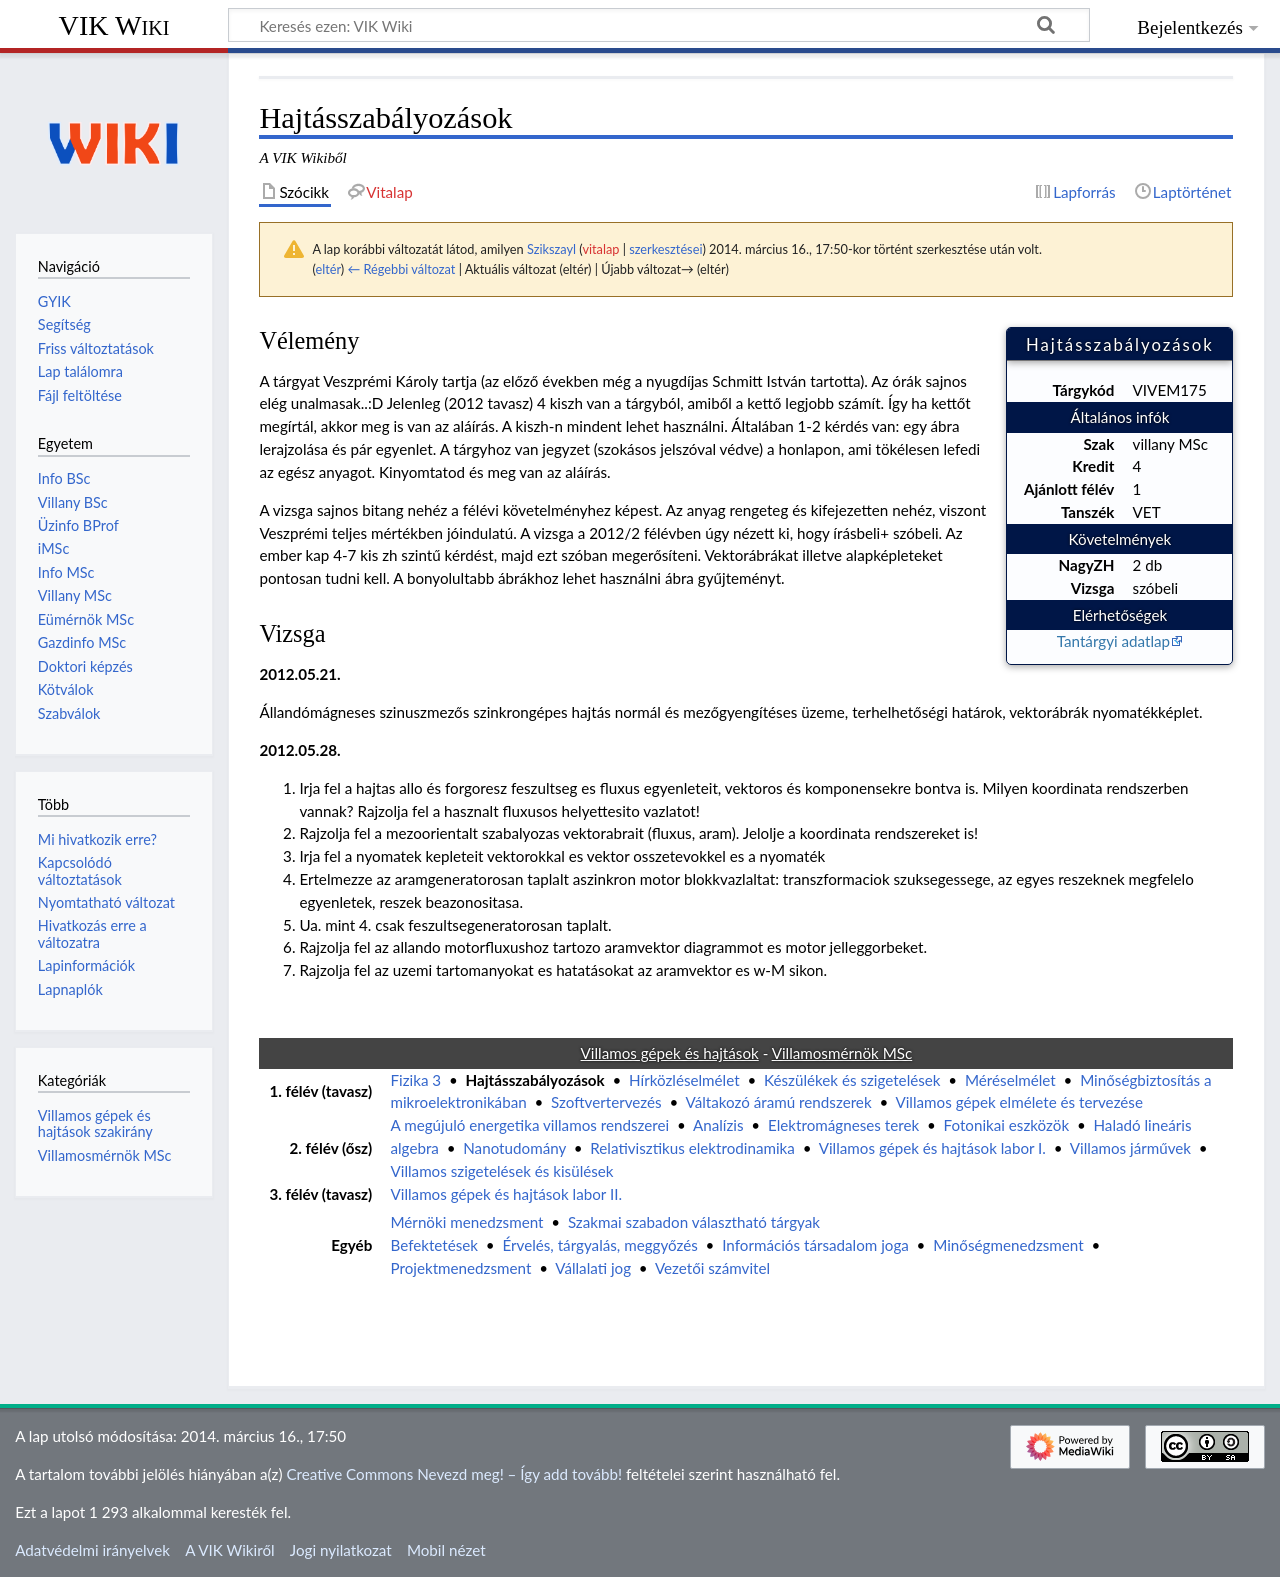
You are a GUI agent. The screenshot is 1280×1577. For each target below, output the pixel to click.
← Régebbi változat (401, 269)
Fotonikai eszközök (1007, 1125)
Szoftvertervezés (606, 1102)
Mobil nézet (446, 1550)
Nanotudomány (514, 1148)
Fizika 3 (415, 1080)
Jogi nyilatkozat (341, 1550)
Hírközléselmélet (684, 1080)
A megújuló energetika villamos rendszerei (529, 1125)
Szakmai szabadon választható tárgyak (694, 1222)
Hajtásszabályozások (535, 1080)
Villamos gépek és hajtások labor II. (506, 1194)
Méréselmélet (1010, 1080)
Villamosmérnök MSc (105, 1155)
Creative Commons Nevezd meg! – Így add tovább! (454, 1474)
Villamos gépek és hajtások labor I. (932, 1148)
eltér (327, 269)
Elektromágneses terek (843, 1125)
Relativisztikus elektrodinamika (692, 1148)
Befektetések (434, 1245)
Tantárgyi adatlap (1113, 641)
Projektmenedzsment (460, 1268)
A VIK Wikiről (229, 1550)
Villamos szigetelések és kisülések (501, 1171)
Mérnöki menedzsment (466, 1222)
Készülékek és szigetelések (852, 1080)
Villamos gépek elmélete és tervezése (1019, 1102)
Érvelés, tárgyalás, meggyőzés (599, 1245)
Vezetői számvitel (712, 1268)
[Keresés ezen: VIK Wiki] (659, 25)
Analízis (718, 1125)
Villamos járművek (1130, 1148)
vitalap (600, 249)
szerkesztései (665, 249)
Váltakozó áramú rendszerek (779, 1102)
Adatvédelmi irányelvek (92, 1550)
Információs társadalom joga (815, 1245)
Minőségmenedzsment (1008, 1245)
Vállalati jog (593, 1268)
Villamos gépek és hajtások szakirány (95, 1123)
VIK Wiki (114, 25)
